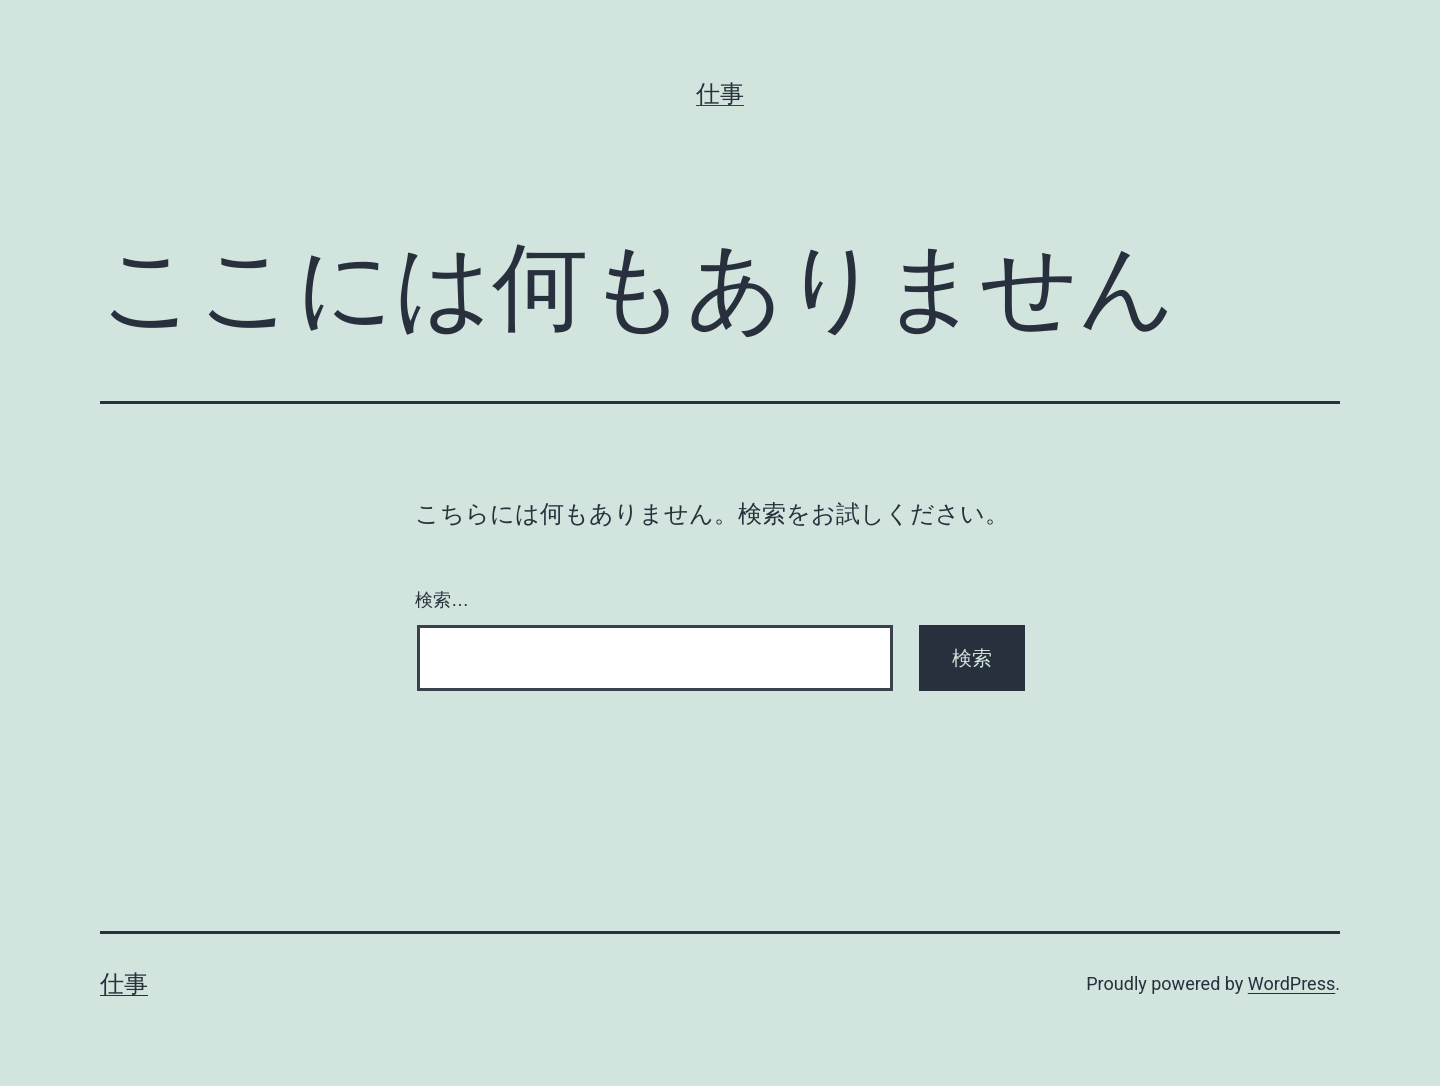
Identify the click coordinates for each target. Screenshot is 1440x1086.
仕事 (720, 94)
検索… (442, 600)
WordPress (1291, 983)
